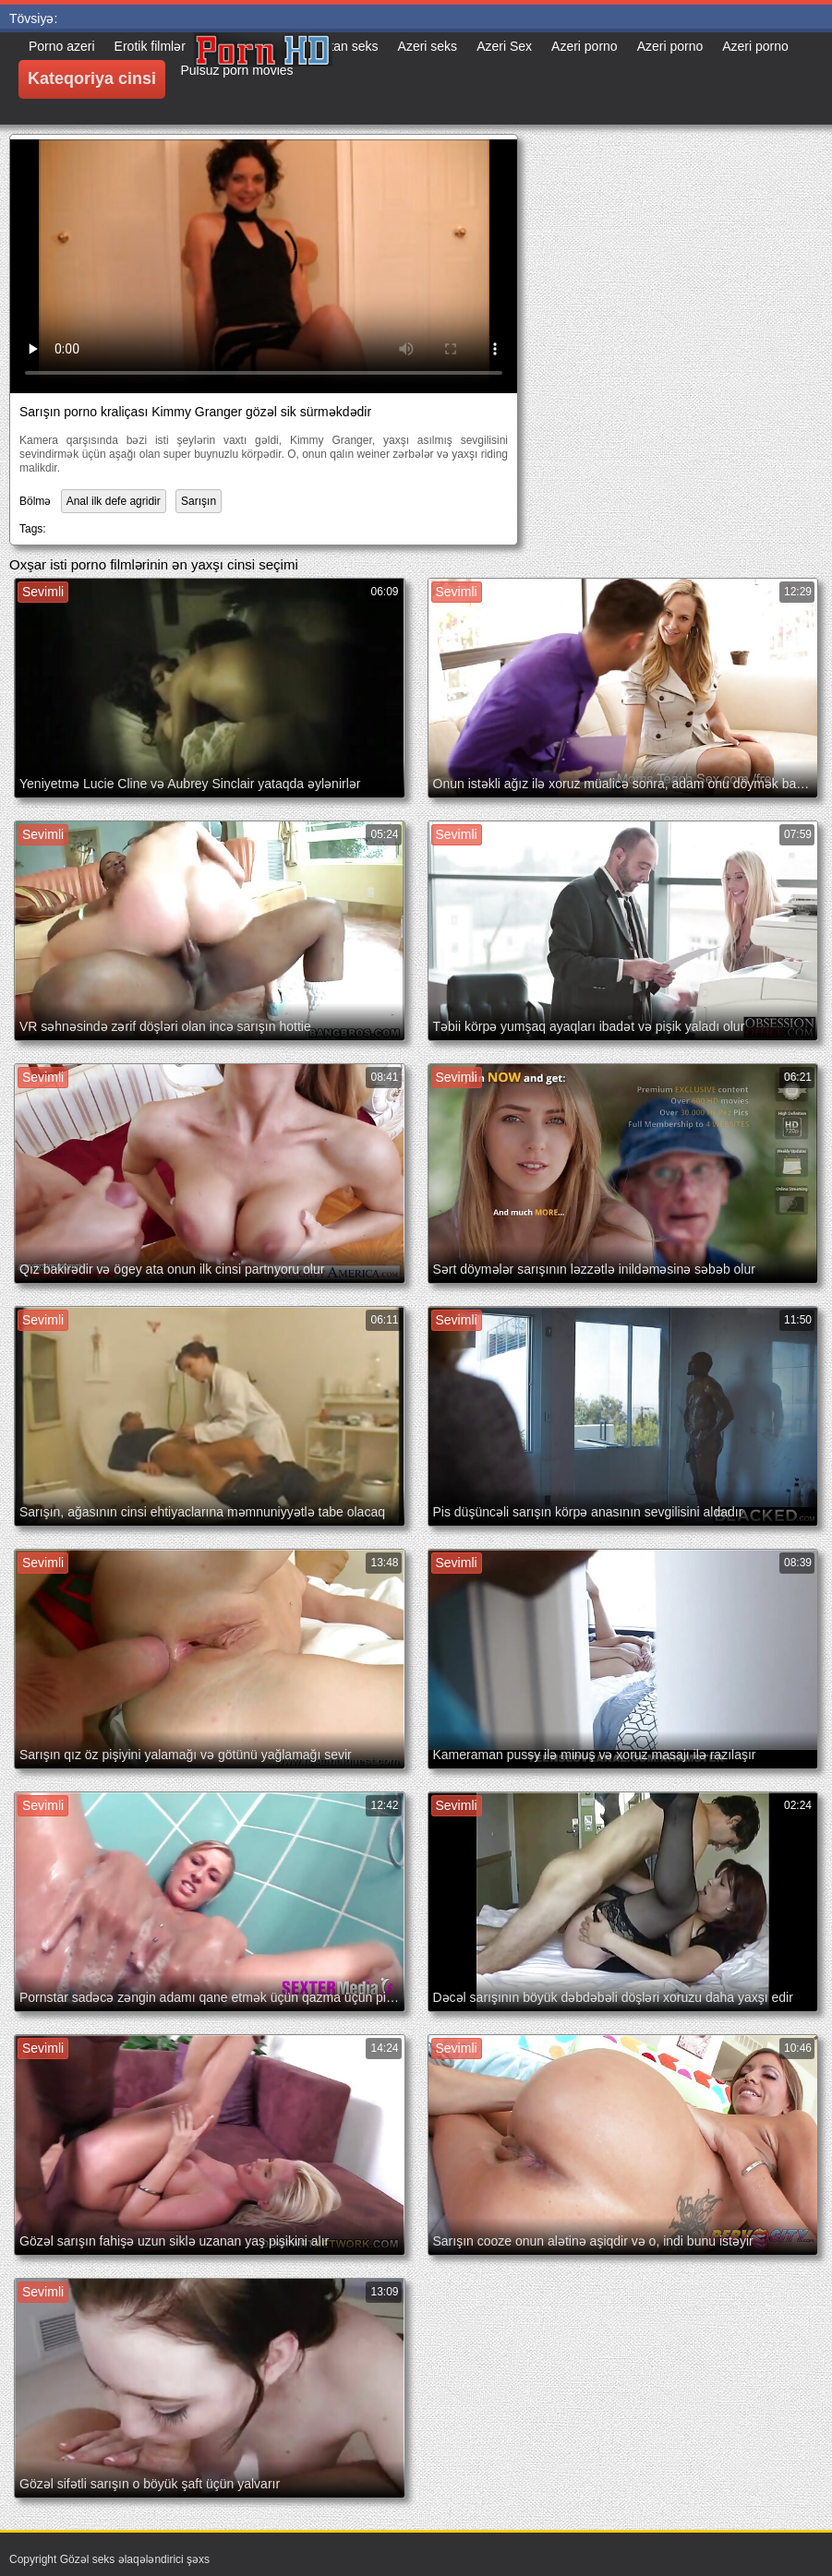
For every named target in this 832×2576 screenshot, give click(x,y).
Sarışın (198, 501)
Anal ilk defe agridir (113, 501)
